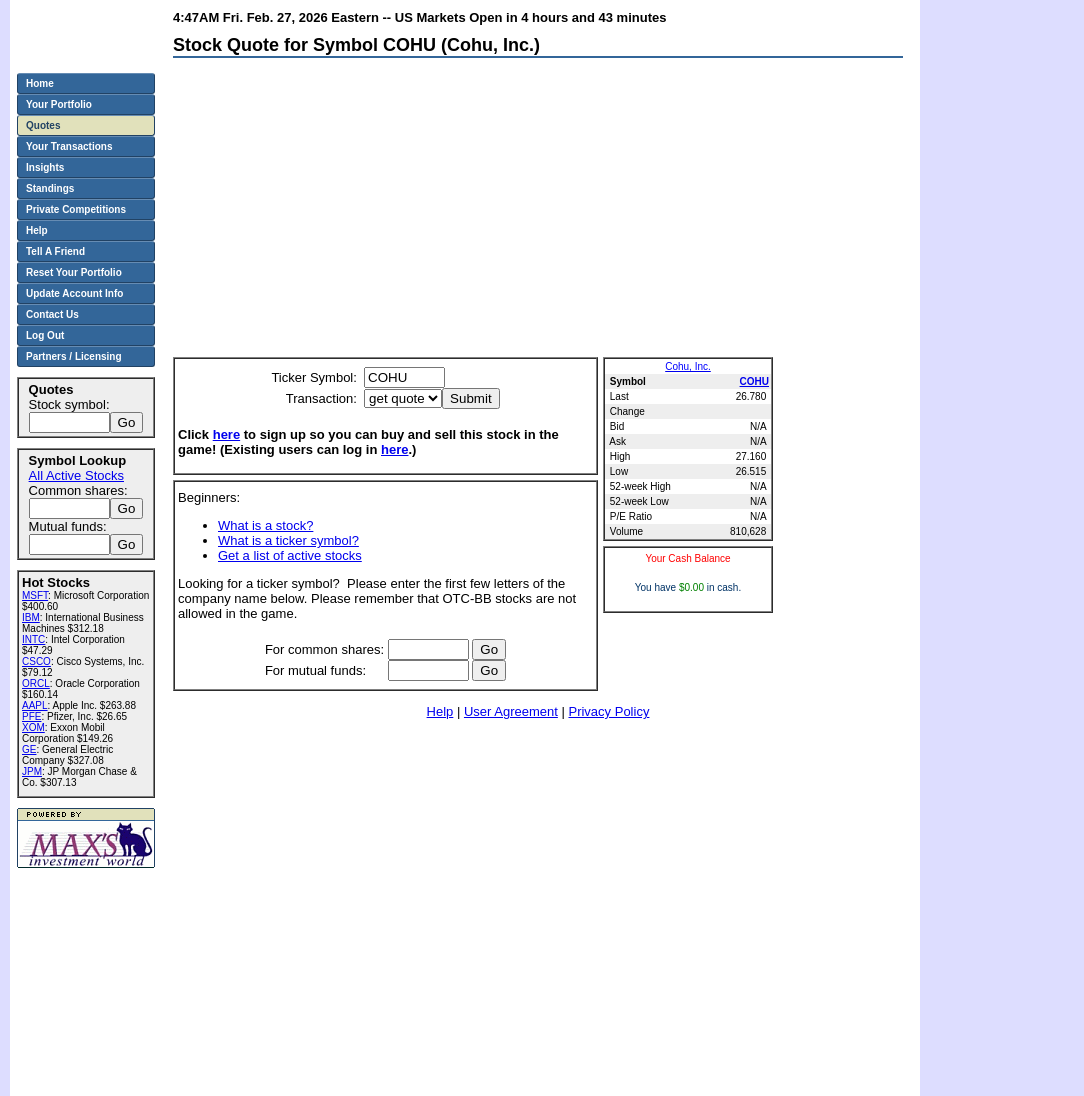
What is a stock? (265, 525)
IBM (31, 617)
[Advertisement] (412, 212)
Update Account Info (74, 293)
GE (29, 749)
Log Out (45, 335)
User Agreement (511, 711)
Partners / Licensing (74, 356)
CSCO (36, 661)
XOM (33, 727)
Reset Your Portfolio (74, 272)
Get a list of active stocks (290, 555)
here (226, 434)
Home (40, 83)
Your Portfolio (59, 104)
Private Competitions (76, 209)
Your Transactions (69, 146)
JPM (32, 771)
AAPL (35, 705)
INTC (33, 639)
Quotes (43, 125)
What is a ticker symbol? (288, 540)
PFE (31, 716)
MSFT (35, 595)
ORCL (36, 683)
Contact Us (52, 314)
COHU (754, 381)
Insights (45, 167)
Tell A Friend (55, 251)
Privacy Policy (608, 711)
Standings (50, 188)
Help (440, 711)
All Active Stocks (76, 475)
